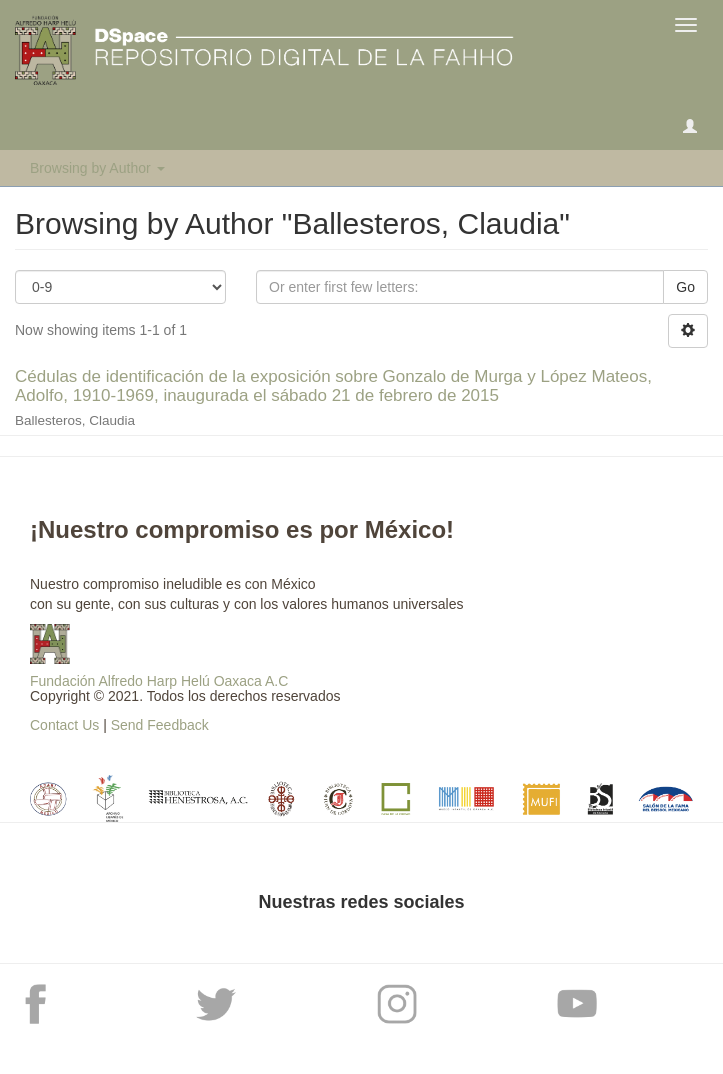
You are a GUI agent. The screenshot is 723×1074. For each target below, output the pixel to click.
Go (685, 287)
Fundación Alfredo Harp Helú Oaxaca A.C (159, 681)
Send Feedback (160, 725)
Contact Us (64, 725)
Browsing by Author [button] (97, 168)
